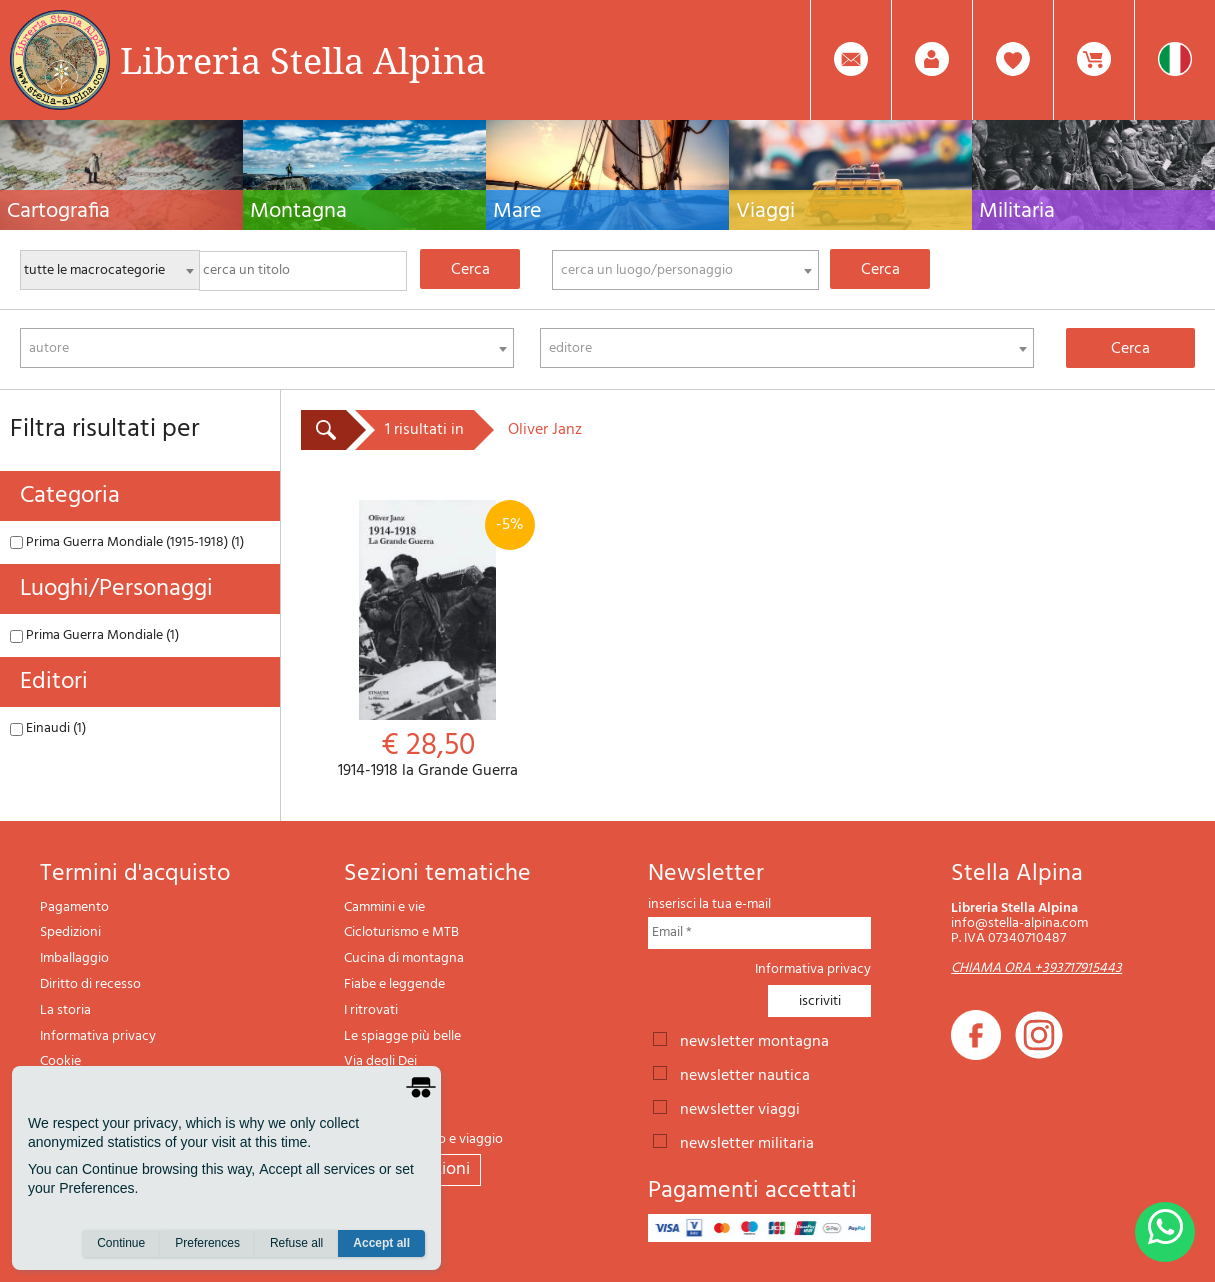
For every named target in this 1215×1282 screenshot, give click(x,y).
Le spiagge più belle (402, 1036)
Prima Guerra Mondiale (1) (94, 635)
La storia (65, 1010)
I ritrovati (371, 1010)
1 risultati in (424, 430)
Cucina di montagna (404, 958)
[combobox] (685, 270)
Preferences (207, 1243)
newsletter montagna (754, 1040)
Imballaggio (74, 958)
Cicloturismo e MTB (401, 932)
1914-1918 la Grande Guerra (428, 640)
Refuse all (296, 1243)
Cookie (60, 1061)
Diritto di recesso (90, 984)
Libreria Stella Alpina (303, 60)
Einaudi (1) (48, 728)
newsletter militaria (747, 1142)
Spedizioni (70, 932)
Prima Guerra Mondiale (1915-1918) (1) (127, 542)
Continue (121, 1243)
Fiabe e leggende (394, 984)
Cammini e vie (384, 907)
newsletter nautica (745, 1074)
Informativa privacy (98, 1036)
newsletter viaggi (740, 1108)
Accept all (381, 1243)
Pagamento (74, 907)
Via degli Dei (380, 1061)
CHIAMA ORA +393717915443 (1036, 968)
